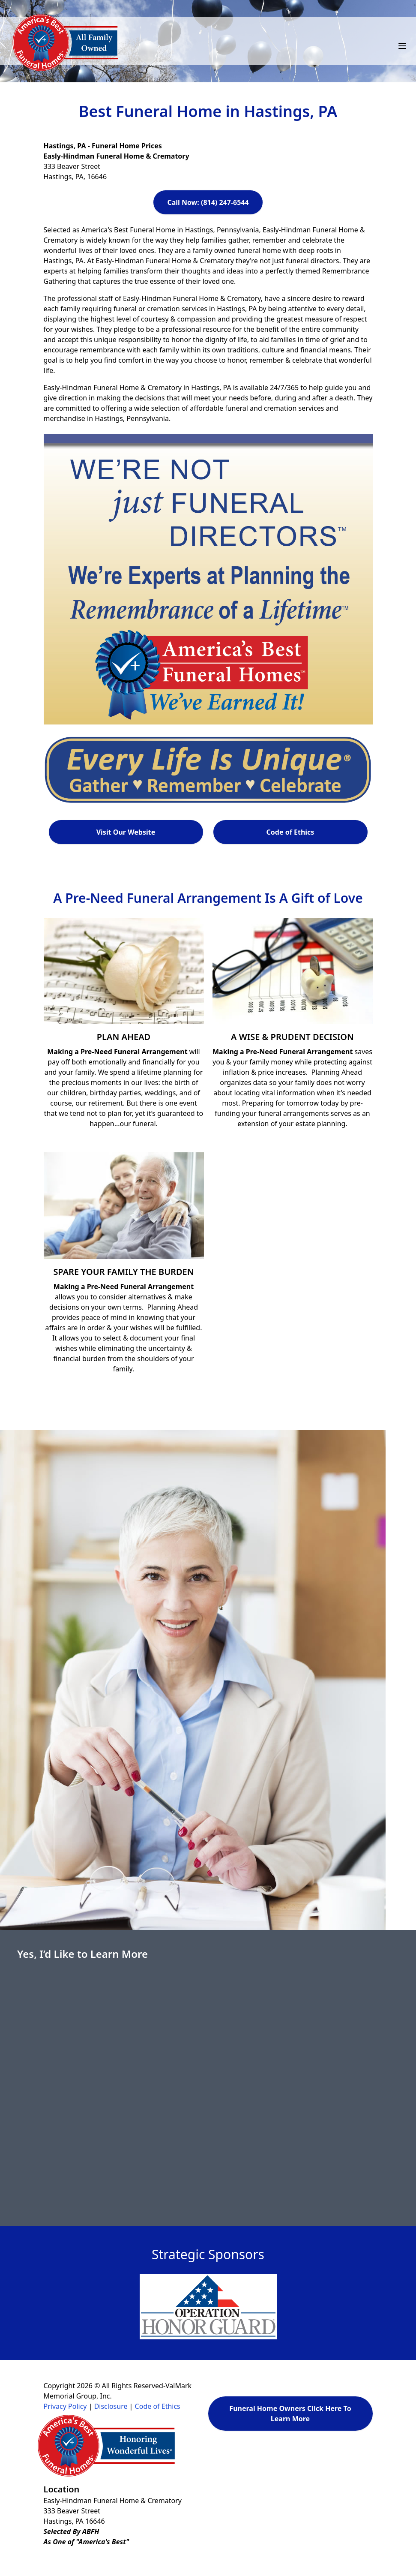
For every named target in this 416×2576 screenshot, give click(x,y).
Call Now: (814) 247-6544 (207, 202)
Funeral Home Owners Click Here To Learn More (290, 2413)
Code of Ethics (290, 832)
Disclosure (111, 2406)
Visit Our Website (126, 832)
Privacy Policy (65, 2406)
